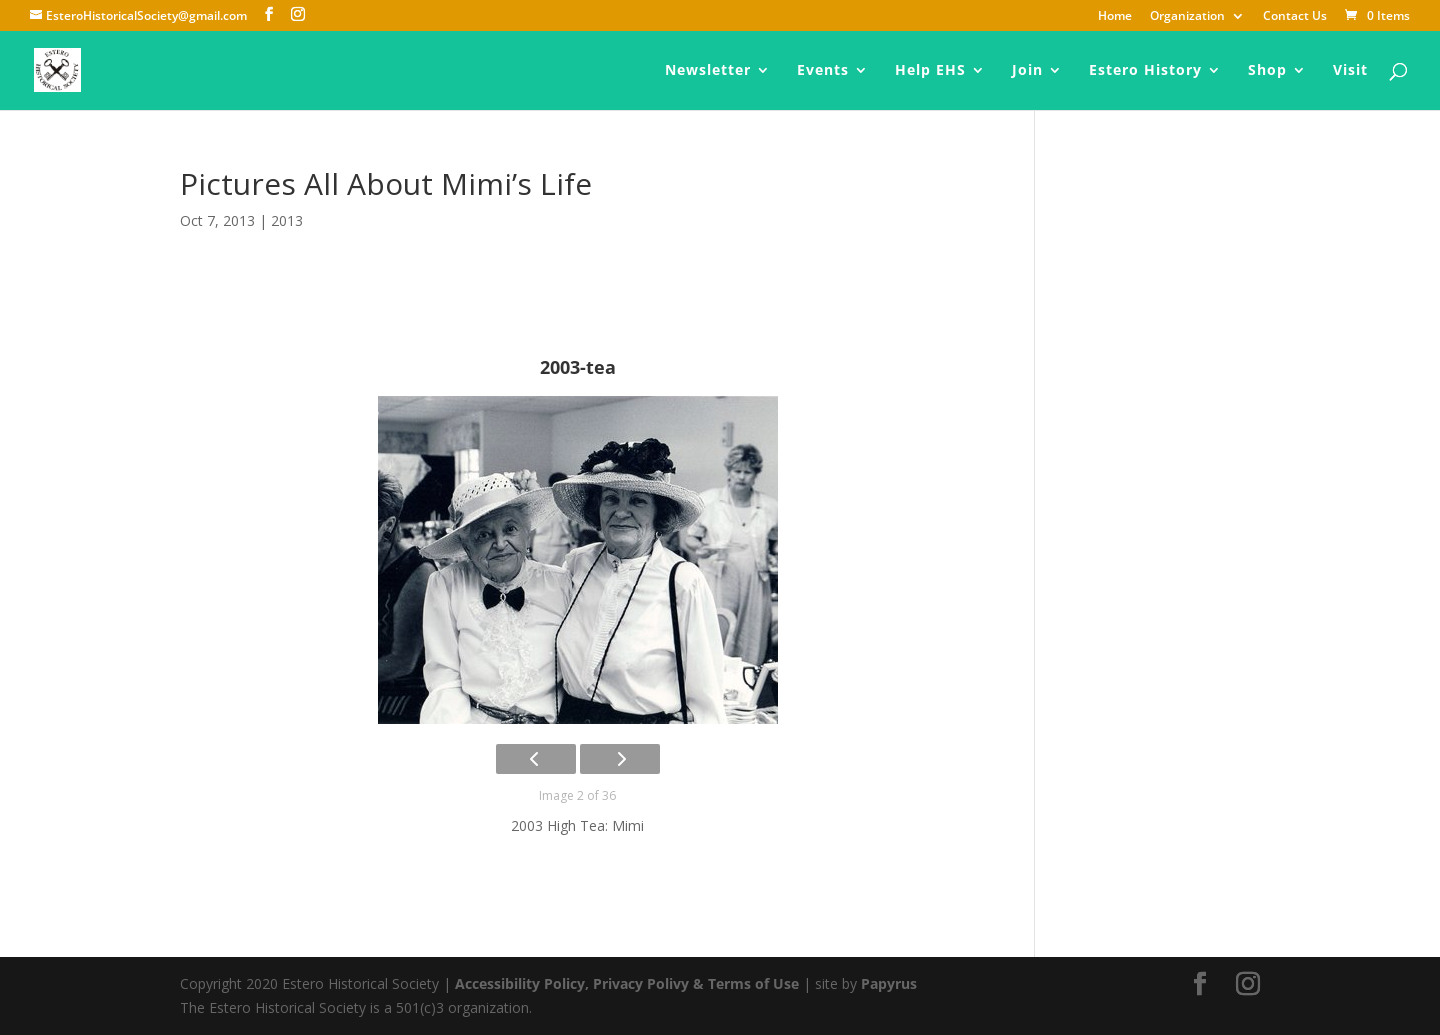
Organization (1187, 17)
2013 (287, 220)
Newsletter (708, 71)
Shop (1267, 71)
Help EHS (930, 71)
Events (823, 71)
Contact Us (1295, 17)
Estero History (1145, 71)
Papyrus (889, 983)
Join (1027, 71)
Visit (1350, 71)
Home (1115, 17)
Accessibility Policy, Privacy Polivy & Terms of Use (627, 983)
